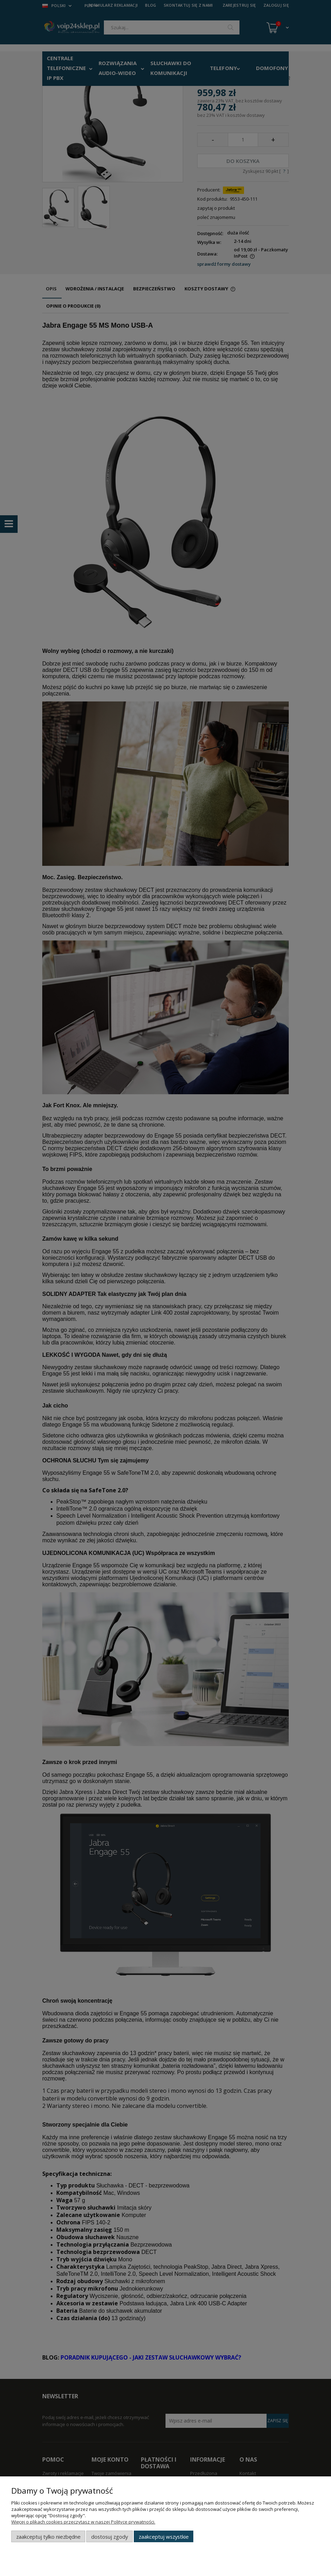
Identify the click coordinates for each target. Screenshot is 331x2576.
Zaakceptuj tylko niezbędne (48, 2536)
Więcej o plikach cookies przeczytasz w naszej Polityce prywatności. (83, 2522)
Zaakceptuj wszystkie (164, 2536)
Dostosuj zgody (109, 2536)
